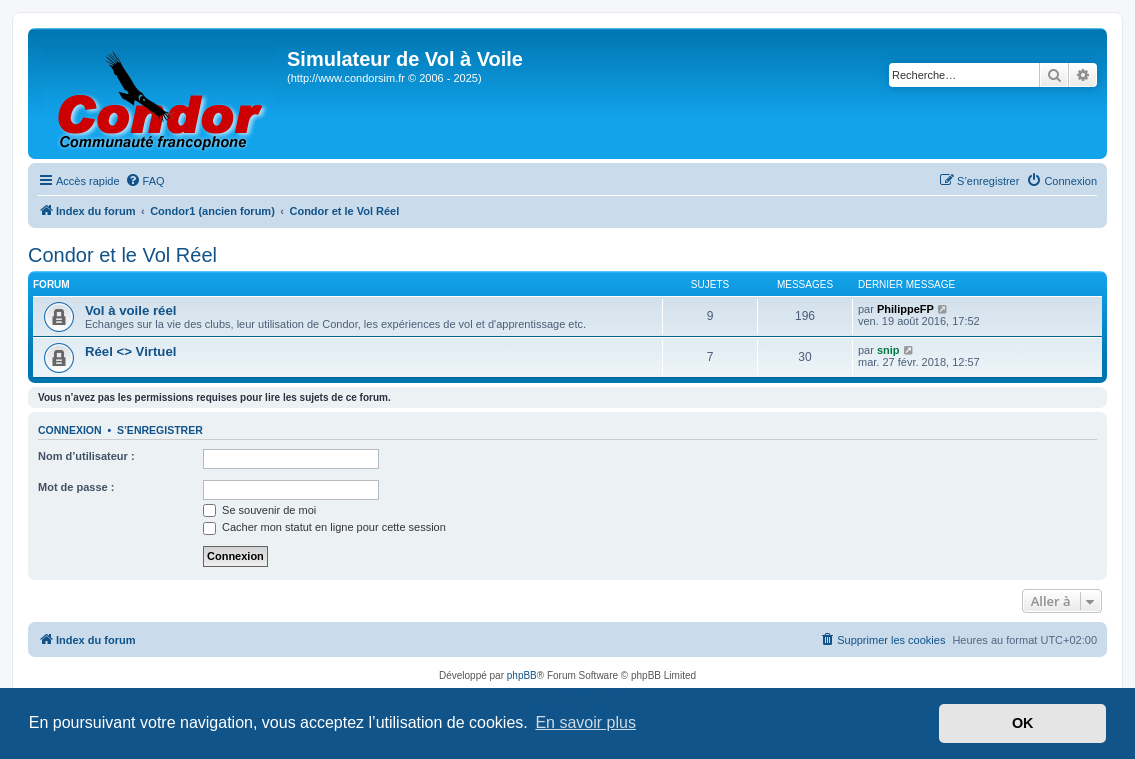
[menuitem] (145, 181)
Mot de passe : (76, 487)
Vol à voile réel (130, 310)
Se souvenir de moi (259, 510)
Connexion (70, 430)
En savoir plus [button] (585, 722)
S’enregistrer (160, 430)
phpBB (522, 675)
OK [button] (1023, 723)
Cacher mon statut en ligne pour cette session (324, 527)
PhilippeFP (905, 309)
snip (888, 350)
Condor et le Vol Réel (122, 255)
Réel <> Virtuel (130, 351)
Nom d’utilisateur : (86, 456)
